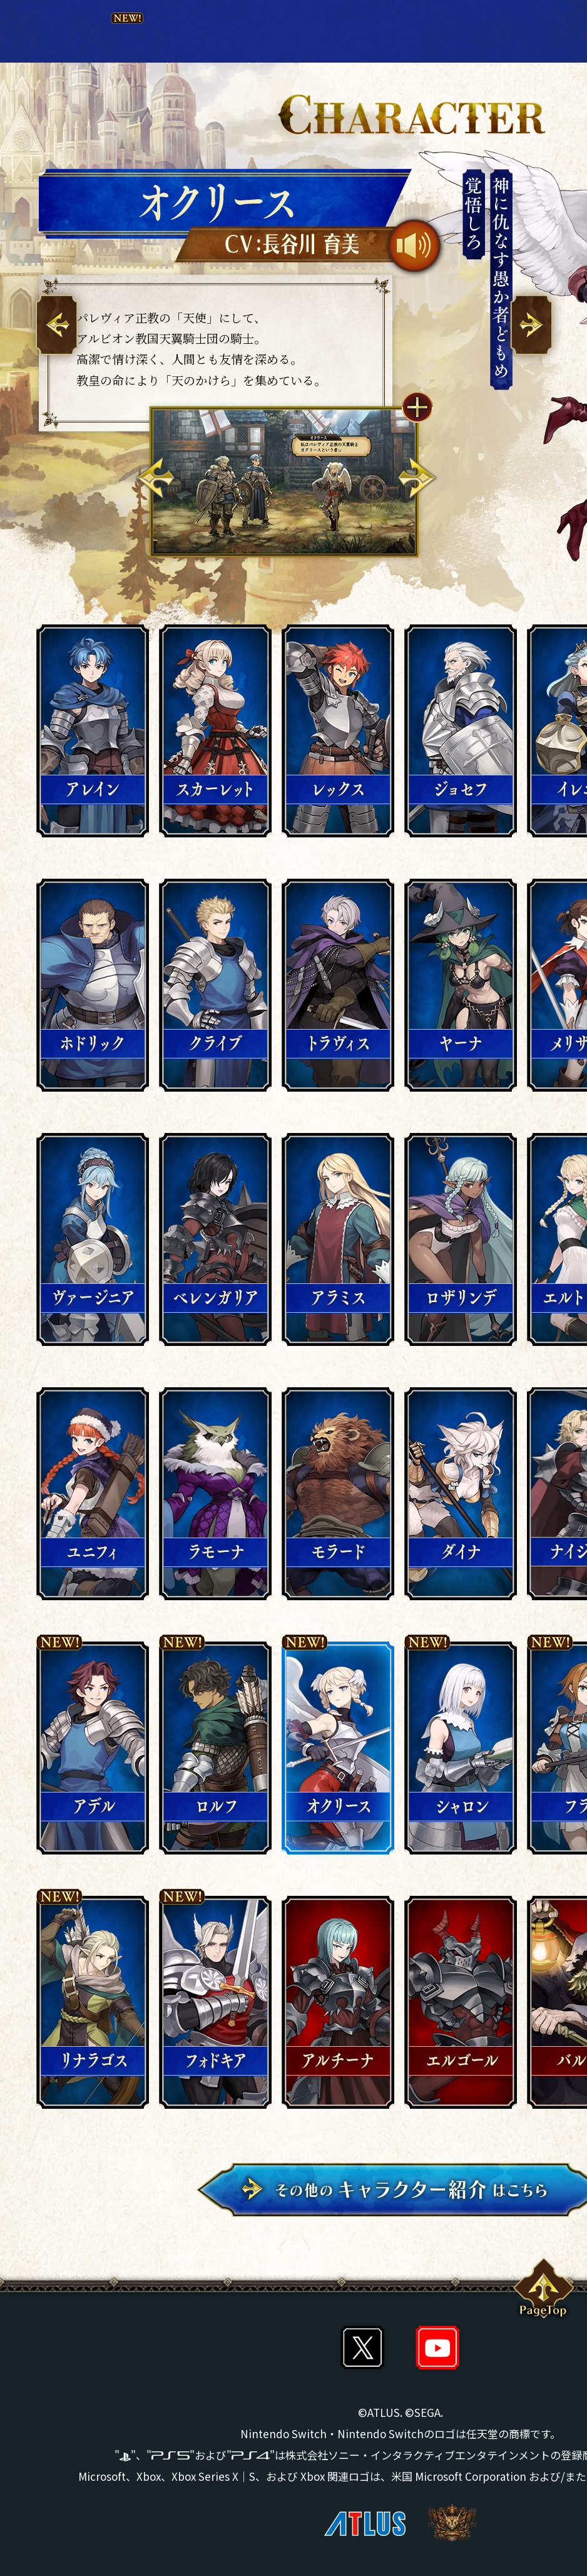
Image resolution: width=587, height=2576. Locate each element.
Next (417, 478)
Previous (156, 478)
